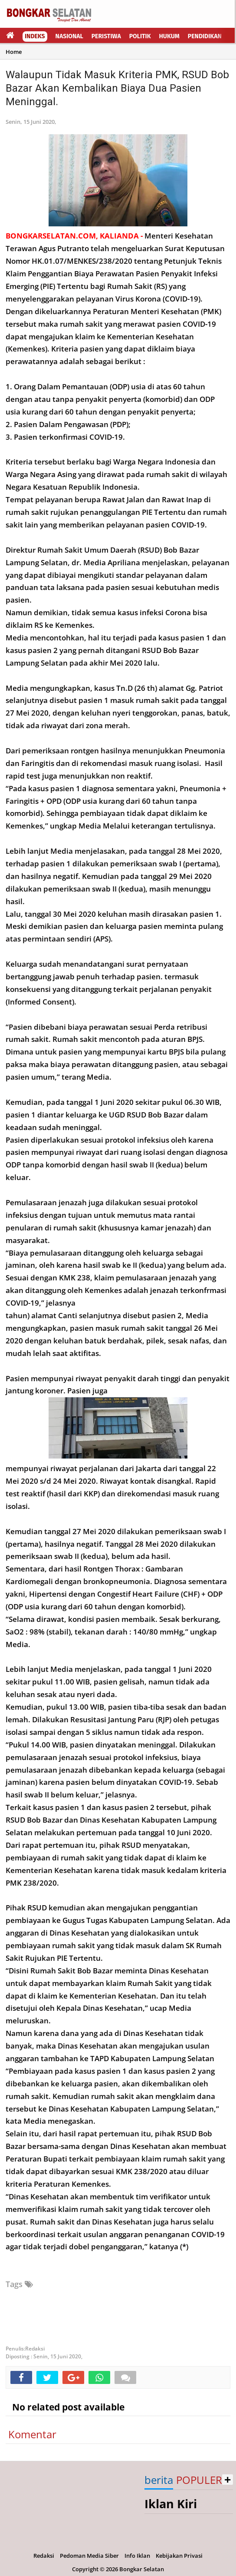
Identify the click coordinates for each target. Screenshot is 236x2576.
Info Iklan (137, 2555)
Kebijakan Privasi (179, 2555)
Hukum (169, 36)
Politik (140, 36)
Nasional (69, 36)
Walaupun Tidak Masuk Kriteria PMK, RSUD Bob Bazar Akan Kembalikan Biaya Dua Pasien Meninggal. (117, 88)
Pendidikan (205, 36)
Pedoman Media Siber (89, 2555)
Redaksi (43, 2555)
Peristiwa (106, 36)
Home (14, 52)
